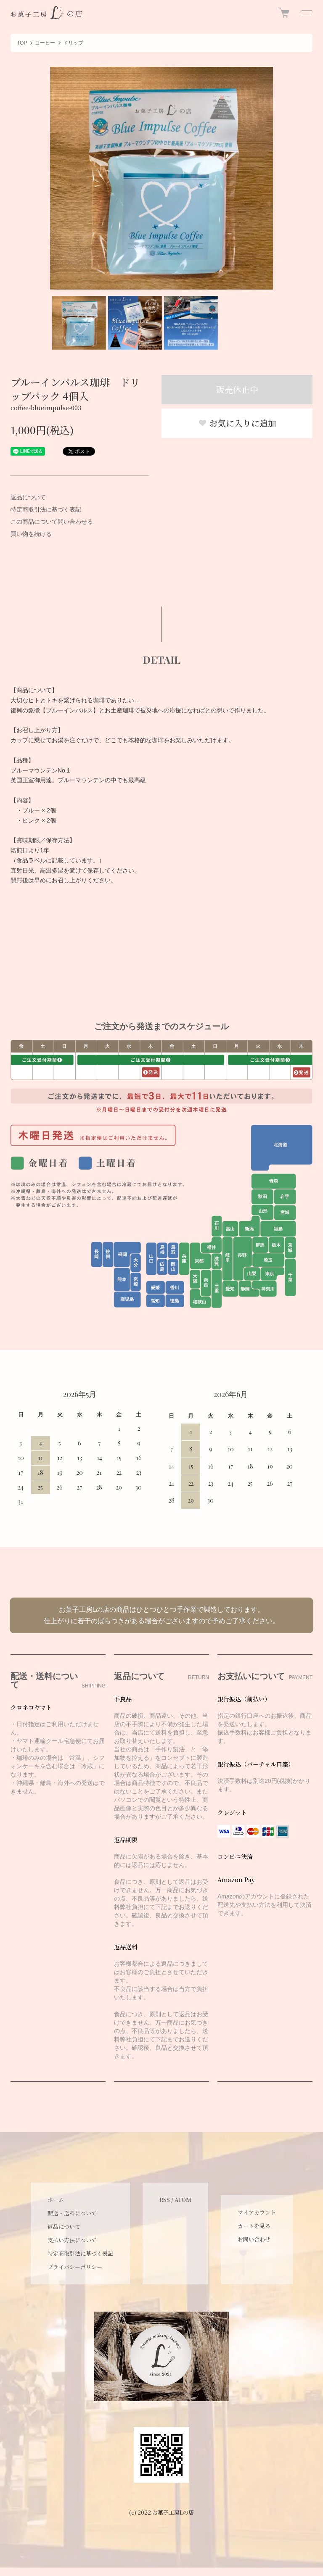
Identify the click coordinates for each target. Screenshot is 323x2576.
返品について (28, 497)
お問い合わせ (254, 2239)
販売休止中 (237, 389)
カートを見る (254, 2226)
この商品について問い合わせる (52, 521)
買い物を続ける (31, 533)
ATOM (183, 2200)
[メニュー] (306, 12)
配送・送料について (72, 2213)
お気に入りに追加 (237, 423)
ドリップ (73, 43)
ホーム (56, 2200)
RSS (164, 2200)
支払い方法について (72, 2240)
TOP (22, 43)
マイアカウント (257, 2212)
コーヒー (45, 43)
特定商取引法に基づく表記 (46, 509)
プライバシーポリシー (75, 2267)
